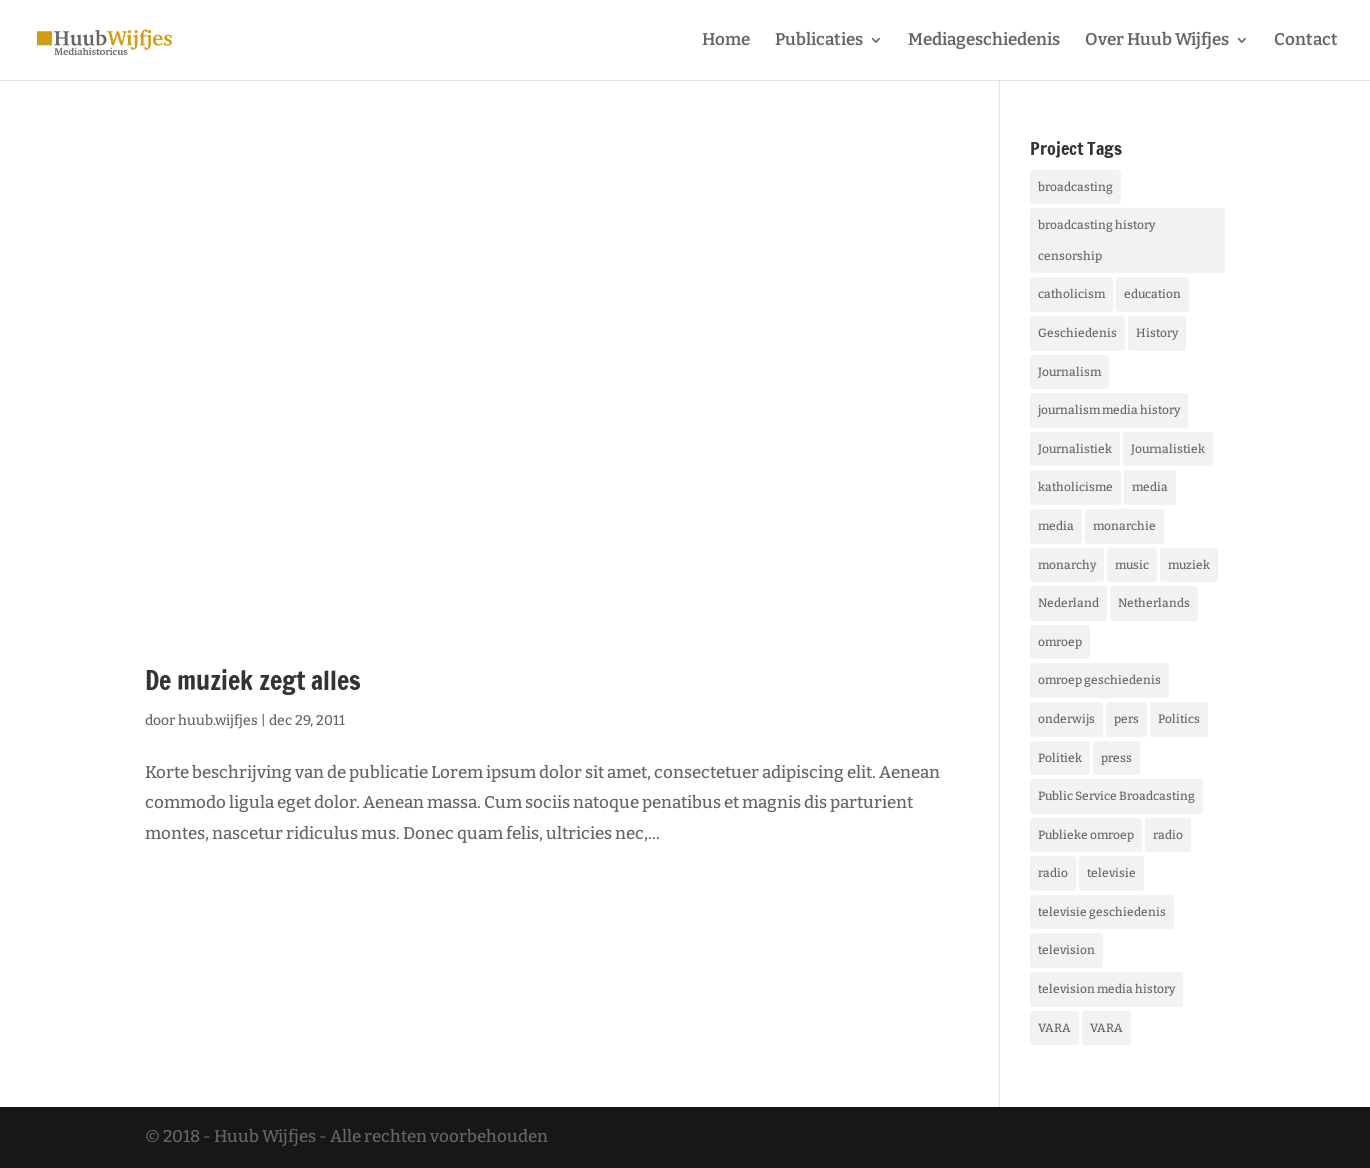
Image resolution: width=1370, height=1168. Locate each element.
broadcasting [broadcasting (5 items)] (1075, 187)
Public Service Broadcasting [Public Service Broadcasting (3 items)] (1116, 796)
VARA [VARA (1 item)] (1054, 1028)
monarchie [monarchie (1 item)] (1124, 526)
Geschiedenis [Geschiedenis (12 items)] (1077, 333)
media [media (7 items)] (1150, 487)
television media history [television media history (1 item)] (1106, 989)
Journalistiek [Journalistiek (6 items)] (1075, 449)
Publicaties (819, 41)
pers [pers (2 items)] (1126, 719)
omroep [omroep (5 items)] (1060, 642)
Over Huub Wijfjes (1157, 41)
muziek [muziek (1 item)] (1189, 565)
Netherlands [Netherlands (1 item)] (1154, 603)
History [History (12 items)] (1157, 333)
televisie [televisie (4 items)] (1111, 873)
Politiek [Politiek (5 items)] (1060, 758)
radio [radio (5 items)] (1168, 835)
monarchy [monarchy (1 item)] (1067, 565)
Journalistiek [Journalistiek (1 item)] (1168, 449)
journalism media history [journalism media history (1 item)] (1109, 410)
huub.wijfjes (218, 720)
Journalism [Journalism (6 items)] (1069, 372)
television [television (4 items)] (1066, 950)
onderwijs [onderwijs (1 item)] (1066, 719)
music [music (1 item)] (1132, 565)
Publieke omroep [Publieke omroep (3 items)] (1086, 835)
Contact (1306, 41)
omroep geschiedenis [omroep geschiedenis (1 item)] (1099, 680)
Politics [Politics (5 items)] (1179, 719)
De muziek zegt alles (253, 680)
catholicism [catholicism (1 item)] (1071, 294)
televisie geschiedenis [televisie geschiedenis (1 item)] (1102, 912)
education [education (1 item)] (1152, 294)
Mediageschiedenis (984, 41)
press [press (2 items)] (1116, 758)
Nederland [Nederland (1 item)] (1068, 603)
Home (726, 41)
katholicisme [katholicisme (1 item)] (1075, 487)
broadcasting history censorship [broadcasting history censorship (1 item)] (1096, 240)
